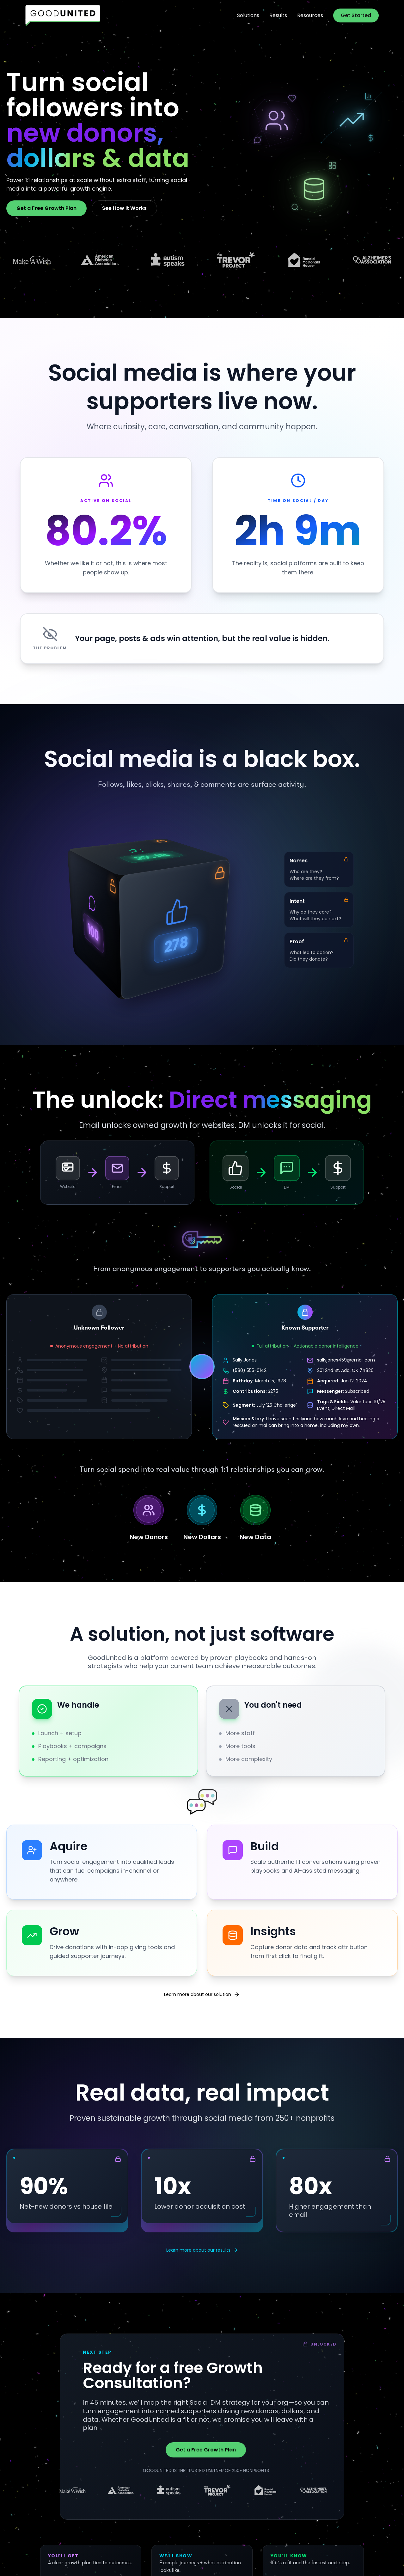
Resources (310, 15)
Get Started (356, 15)
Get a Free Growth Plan (46, 208)
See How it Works (124, 208)
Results (278, 15)
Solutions (248, 15)
